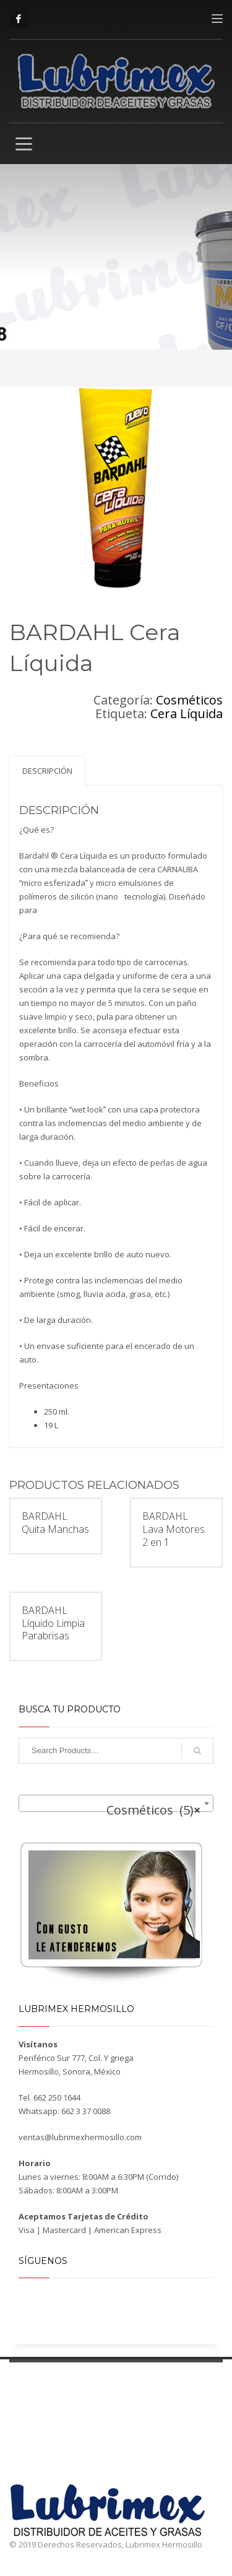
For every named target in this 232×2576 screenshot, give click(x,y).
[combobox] (116, 1803)
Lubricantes (73, 2401)
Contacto (163, 2403)
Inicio (19, 2388)
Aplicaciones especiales (93, 2477)
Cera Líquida (186, 713)
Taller (158, 2388)
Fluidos (65, 2466)
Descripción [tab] (47, 770)
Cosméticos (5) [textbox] (153, 1810)
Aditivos (67, 2422)
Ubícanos (202, 2388)
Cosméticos (189, 700)
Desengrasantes (80, 2455)
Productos (63, 2388)
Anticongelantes (80, 2445)
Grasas (65, 2412)
